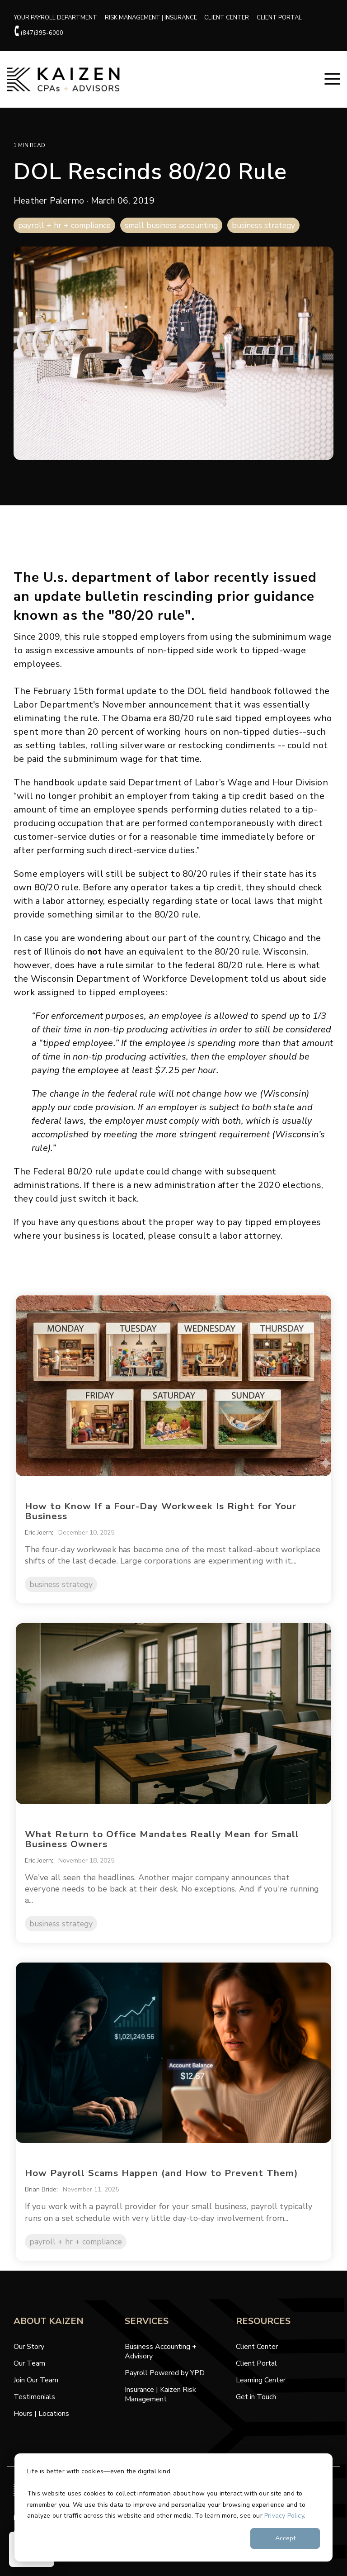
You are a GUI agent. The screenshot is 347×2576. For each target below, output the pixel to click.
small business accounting (171, 227)
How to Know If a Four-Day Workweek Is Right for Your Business (155, 1511)
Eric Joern (39, 1533)
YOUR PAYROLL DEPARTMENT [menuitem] (57, 18)
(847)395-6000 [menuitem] (40, 32)
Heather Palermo (50, 202)
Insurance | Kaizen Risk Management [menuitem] (161, 2405)
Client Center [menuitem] (257, 2358)
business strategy (263, 227)
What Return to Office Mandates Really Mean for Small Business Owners (156, 1850)
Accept (285, 2538)
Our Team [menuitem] (29, 2375)
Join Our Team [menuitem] (36, 2391)
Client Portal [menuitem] (256, 2375)
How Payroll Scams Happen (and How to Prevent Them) (157, 2184)
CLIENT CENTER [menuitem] (231, 18)
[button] (332, 80)
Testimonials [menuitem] (34, 2408)
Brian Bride (41, 2201)
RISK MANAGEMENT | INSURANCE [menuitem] (154, 18)
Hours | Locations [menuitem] (41, 2425)
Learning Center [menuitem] (261, 2391)
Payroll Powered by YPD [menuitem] (165, 2384)
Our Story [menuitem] (29, 2358)
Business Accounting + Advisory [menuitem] (161, 2362)
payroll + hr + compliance (64, 227)
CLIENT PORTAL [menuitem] (285, 18)
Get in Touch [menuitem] (256, 2408)
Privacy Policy (284, 2515)
